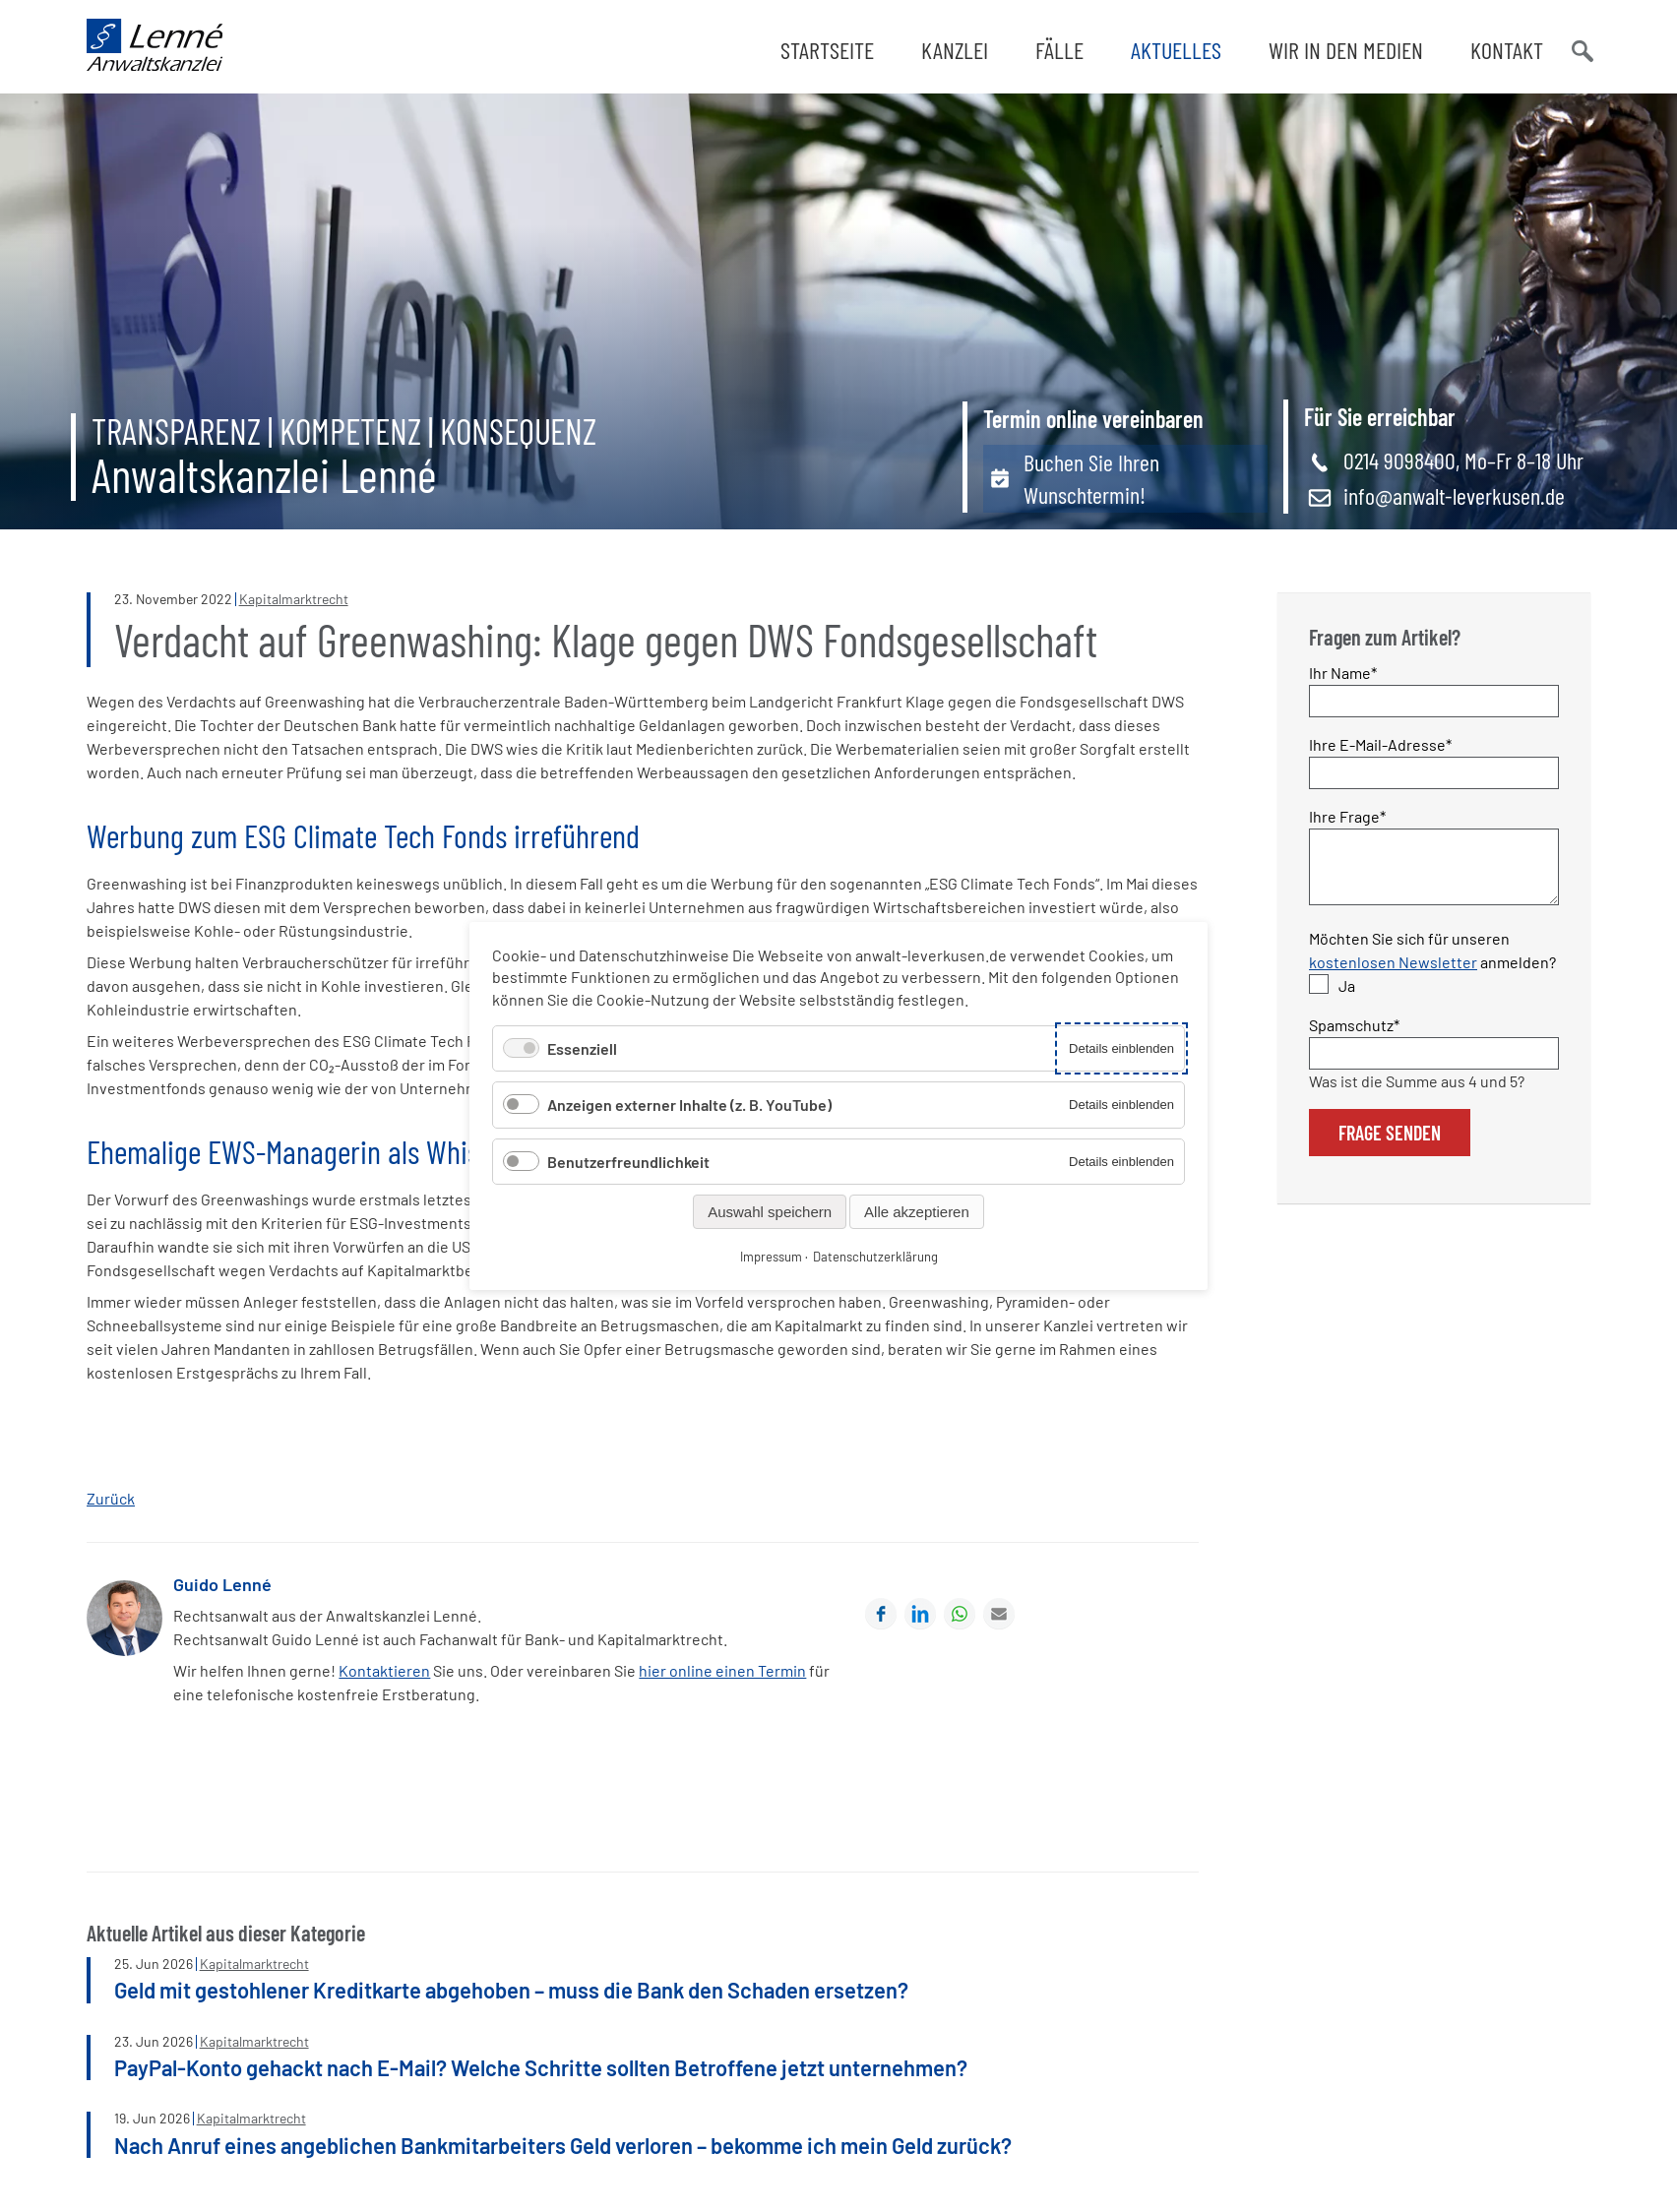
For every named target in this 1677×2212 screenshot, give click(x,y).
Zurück (111, 1503)
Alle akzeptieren (916, 1211)
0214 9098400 (1399, 466)
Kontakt (1506, 49)
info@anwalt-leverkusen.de (1454, 501)
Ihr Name (1344, 676)
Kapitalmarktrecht (293, 604)
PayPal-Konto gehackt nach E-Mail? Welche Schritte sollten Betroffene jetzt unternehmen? (540, 2072)
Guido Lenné (222, 1589)
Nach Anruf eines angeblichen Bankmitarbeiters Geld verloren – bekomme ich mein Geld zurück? (563, 2150)
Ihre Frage (1347, 820)
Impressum (771, 1256)
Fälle (1059, 49)
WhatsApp (959, 1618)
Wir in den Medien (1346, 49)
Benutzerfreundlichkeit (628, 1161)
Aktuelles (1176, 49)
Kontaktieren (384, 1676)
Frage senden (1389, 1149)
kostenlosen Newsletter (1393, 978)
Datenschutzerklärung (875, 1256)
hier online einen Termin (722, 1676)
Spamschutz (1354, 1040)
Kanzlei (954, 49)
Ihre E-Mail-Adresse (1380, 748)
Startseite (827, 49)
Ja (1346, 1002)
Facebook (881, 1618)
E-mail (999, 1618)
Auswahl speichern (770, 1211)
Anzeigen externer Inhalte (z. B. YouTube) (689, 1104)
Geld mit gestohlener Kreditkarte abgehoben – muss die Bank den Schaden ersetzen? (511, 1994)
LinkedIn (920, 1618)
